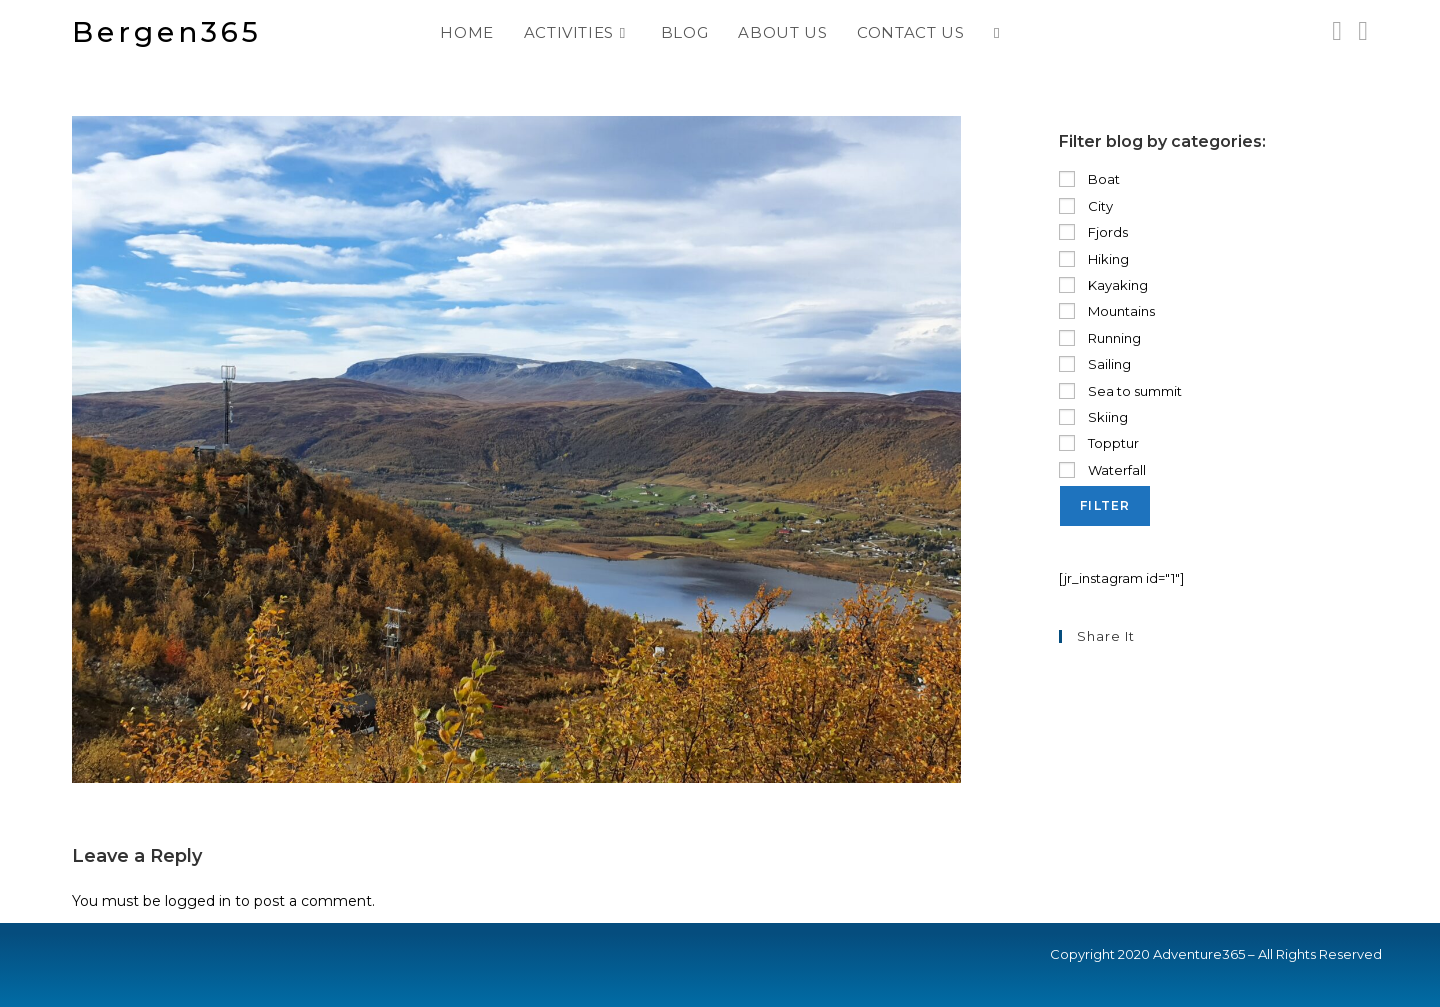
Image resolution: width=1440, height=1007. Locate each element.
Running (1100, 338)
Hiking (1094, 259)
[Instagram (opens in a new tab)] (1337, 31)
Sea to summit (1120, 391)
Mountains (1107, 311)
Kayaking (1103, 285)
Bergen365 (167, 32)
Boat (1089, 179)
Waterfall (1102, 470)
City (1086, 206)
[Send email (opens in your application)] (1363, 31)
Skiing (1093, 417)
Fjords (1093, 232)
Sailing (1095, 364)
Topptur (1099, 443)
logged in (198, 901)
